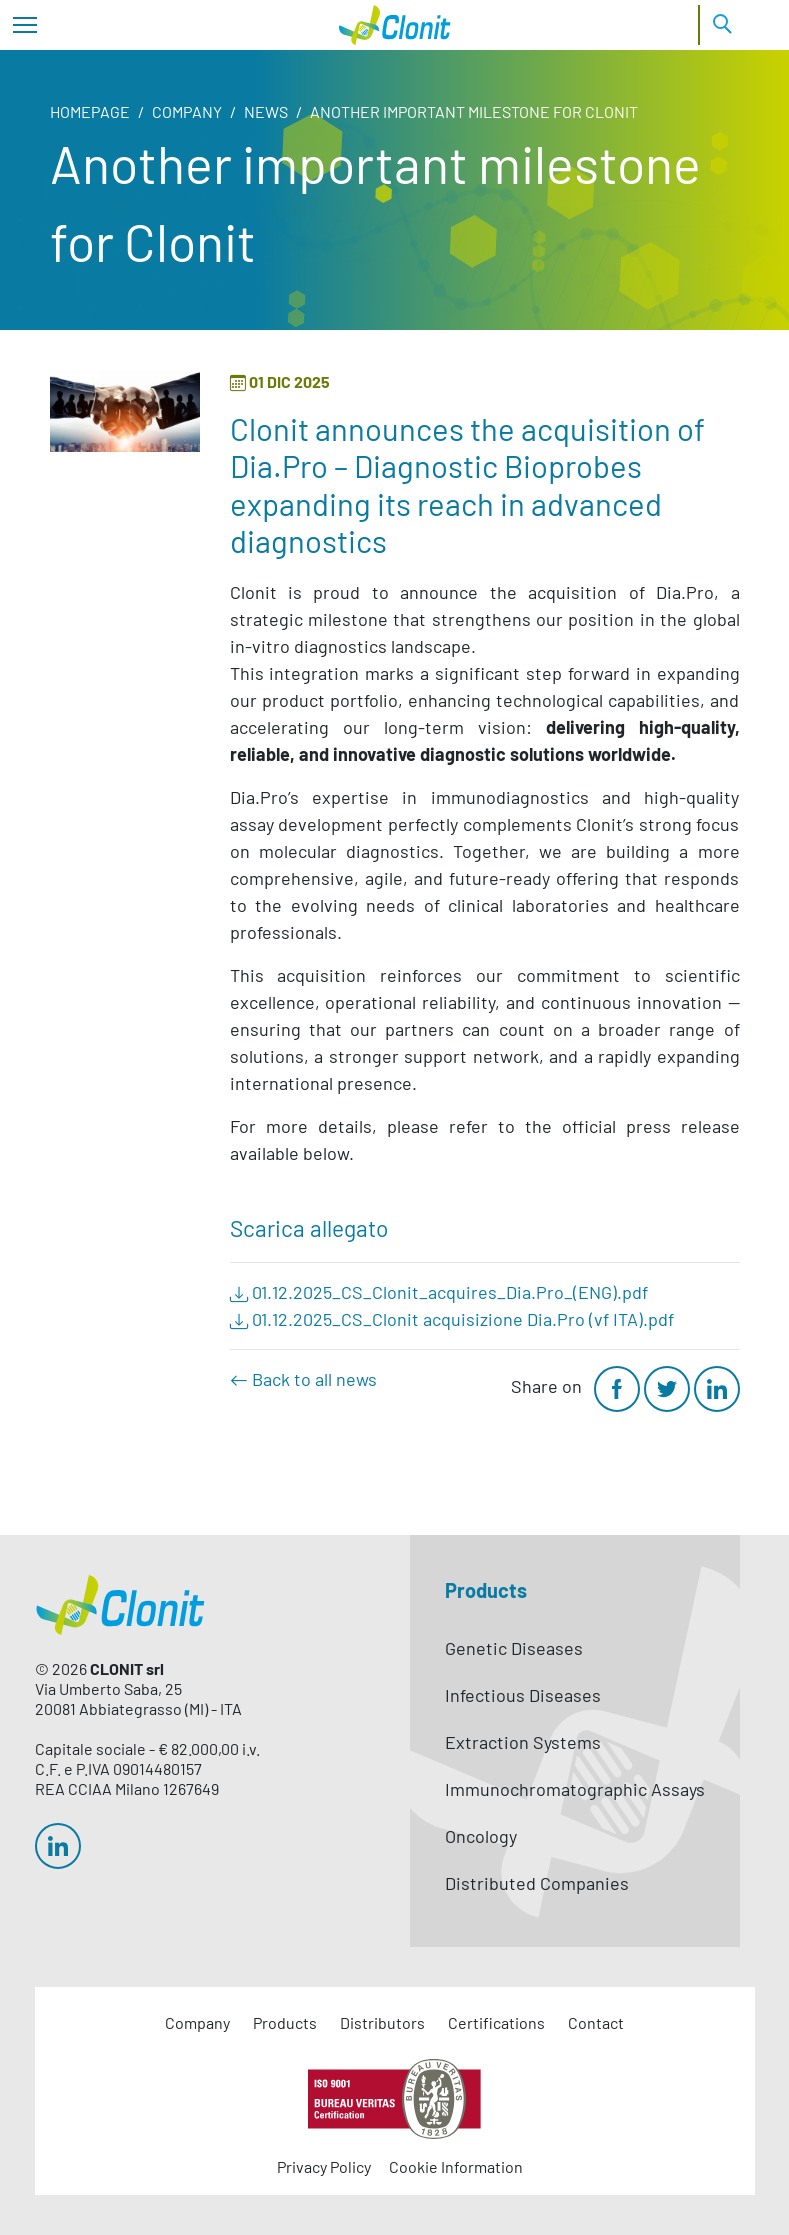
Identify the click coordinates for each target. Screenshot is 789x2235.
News (266, 111)
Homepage (90, 111)
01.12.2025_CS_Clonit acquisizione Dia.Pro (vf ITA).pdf (452, 1319)
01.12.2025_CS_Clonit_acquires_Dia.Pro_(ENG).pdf (439, 1292)
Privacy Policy (324, 2166)
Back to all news (303, 1379)
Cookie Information (456, 2166)
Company (187, 111)
